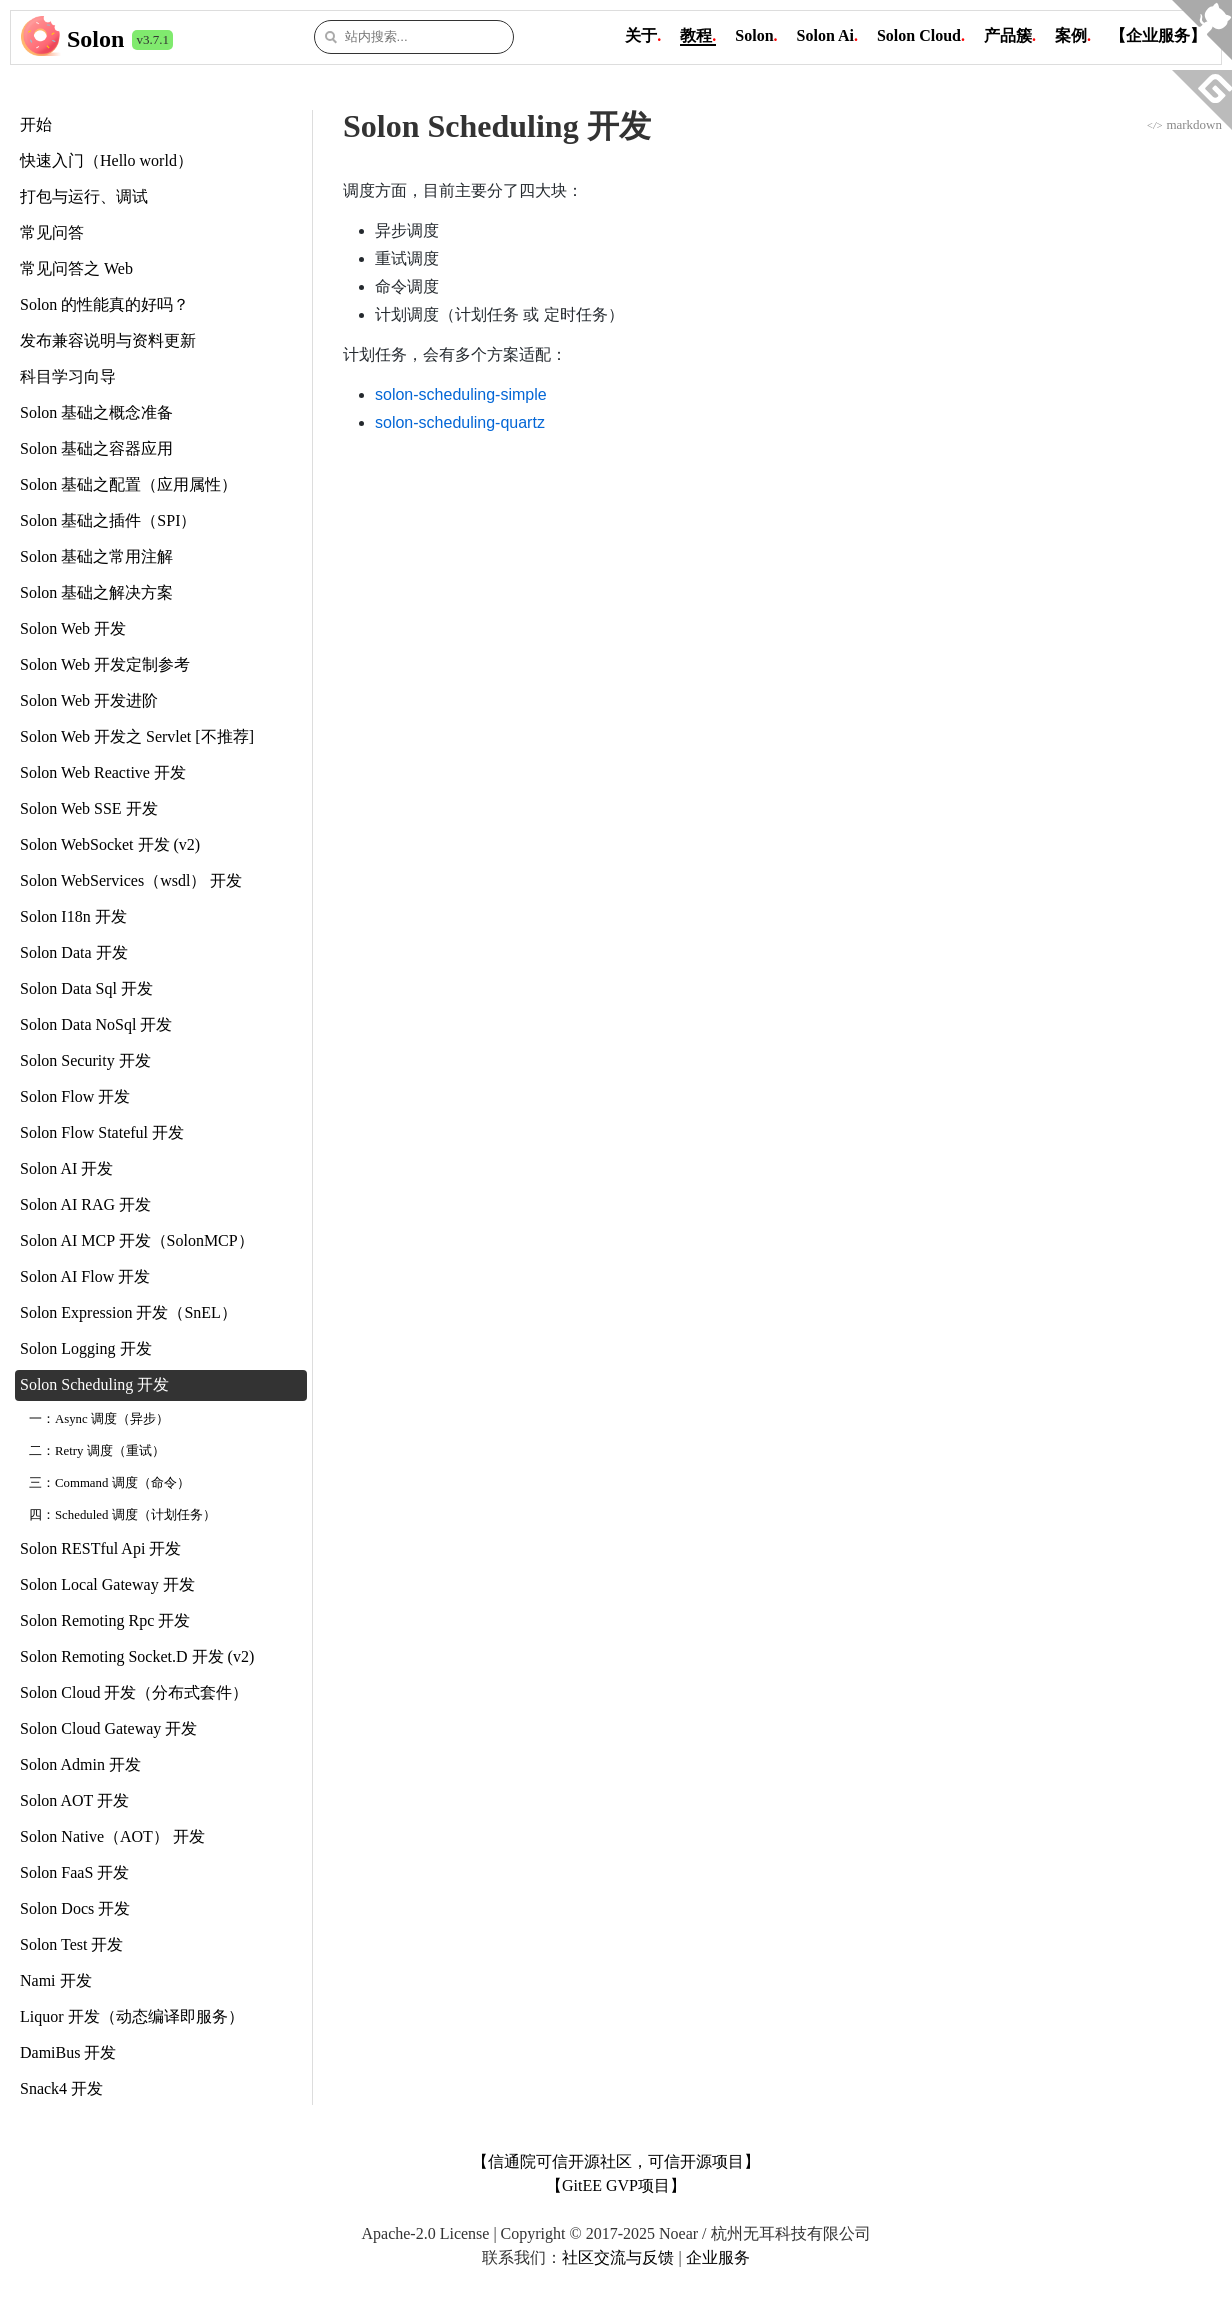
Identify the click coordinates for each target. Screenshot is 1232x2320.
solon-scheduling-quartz (460, 422)
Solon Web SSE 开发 (89, 808)
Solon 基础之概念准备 (96, 412)
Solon (95, 39)
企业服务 (718, 2257)
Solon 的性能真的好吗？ (104, 304)
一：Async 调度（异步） (99, 1419)
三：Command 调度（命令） (109, 1483)
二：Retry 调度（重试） (97, 1451)
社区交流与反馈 (618, 2257)
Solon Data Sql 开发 (86, 988)
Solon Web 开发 (73, 628)
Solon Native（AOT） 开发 (112, 1836)
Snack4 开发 (61, 2088)
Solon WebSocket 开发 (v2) (110, 844)
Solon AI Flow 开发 (85, 1276)
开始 (36, 124)
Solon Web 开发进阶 (89, 700)
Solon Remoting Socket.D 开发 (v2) (137, 1656)
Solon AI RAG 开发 (85, 1204)
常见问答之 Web (76, 268)
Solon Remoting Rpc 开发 (105, 1620)
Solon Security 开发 (85, 1060)
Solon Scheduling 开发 (94, 1384)
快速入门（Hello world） (106, 160)
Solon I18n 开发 (73, 916)
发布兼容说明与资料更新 (108, 340)
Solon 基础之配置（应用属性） (128, 484)
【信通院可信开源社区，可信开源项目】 (616, 2161)
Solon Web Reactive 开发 (103, 772)
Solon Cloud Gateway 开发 (108, 1728)
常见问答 (52, 232)
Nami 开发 (56, 1980)
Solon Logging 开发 (86, 1348)
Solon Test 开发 (71, 1944)
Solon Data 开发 (74, 952)
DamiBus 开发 (68, 2052)
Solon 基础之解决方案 (96, 592)
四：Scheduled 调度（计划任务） (122, 1515)
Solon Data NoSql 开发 (96, 1024)
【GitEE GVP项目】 (616, 2185)
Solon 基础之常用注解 (96, 556)
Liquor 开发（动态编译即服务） (132, 2016)
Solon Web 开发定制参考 (105, 664)
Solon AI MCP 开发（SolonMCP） (137, 1240)
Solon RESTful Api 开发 (100, 1548)
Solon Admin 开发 (80, 1764)
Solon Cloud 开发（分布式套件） (134, 1692)
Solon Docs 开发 (75, 1908)
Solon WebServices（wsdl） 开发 (131, 880)
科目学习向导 (68, 376)
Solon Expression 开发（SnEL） (128, 1312)
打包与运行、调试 (84, 196)
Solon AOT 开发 (74, 1800)
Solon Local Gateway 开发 (107, 1584)
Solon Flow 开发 (75, 1096)
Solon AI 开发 (66, 1168)
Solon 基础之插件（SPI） (108, 520)
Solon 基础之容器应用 (96, 448)
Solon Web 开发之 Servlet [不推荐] (137, 736)
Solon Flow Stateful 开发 (102, 1132)
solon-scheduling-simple (461, 394)
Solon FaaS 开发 (74, 1872)
